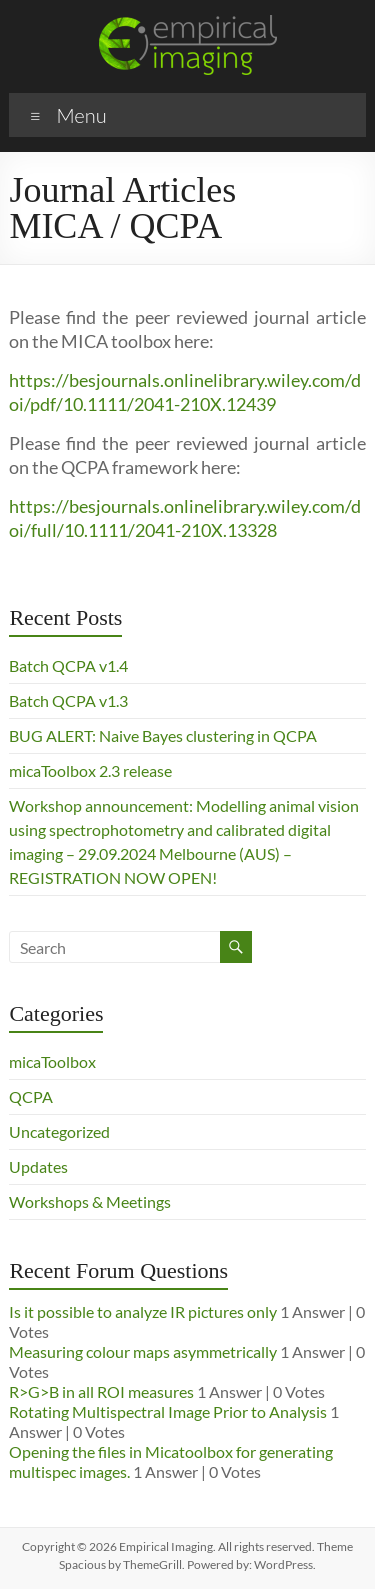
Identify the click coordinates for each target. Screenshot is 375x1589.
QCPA (31, 1096)
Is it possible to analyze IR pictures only (143, 1311)
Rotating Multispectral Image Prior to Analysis (168, 1411)
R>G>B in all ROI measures (101, 1391)
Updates (38, 1166)
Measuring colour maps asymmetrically (143, 1351)
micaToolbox (52, 1061)
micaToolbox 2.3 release (90, 770)
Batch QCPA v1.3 (68, 700)
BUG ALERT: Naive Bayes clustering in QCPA (163, 735)
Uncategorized (59, 1131)
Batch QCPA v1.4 (68, 665)
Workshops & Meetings (90, 1201)
